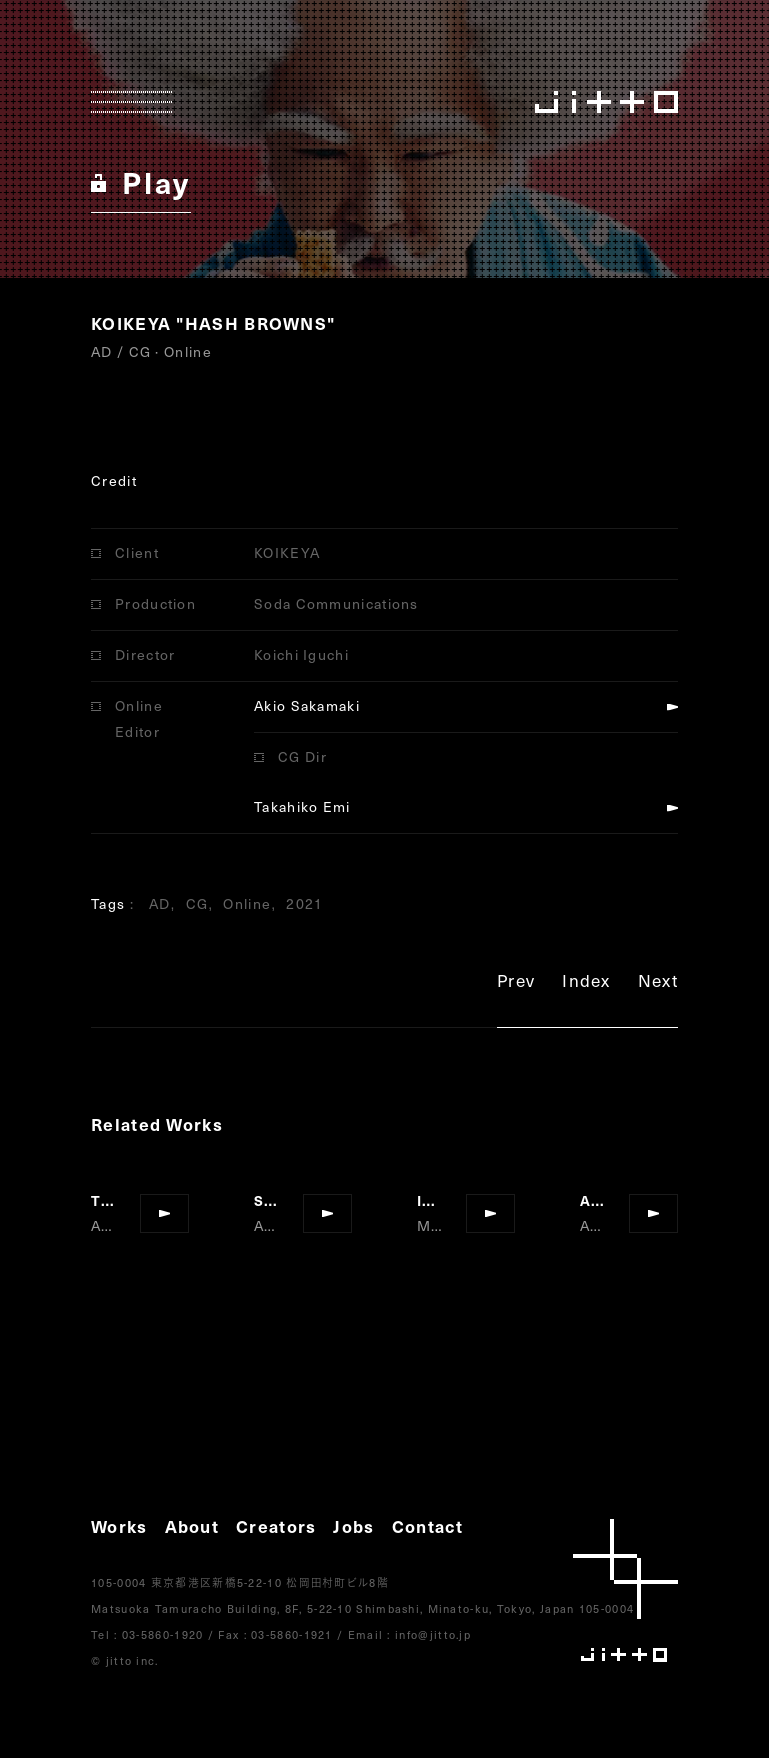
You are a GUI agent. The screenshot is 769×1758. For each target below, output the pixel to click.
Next (658, 983)
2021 (304, 903)
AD (160, 903)
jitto (625, 1590)
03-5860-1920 (163, 1634)
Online (247, 903)
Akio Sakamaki (307, 705)
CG (197, 903)
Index (586, 983)
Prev (516, 983)
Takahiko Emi (302, 806)
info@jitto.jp (433, 1634)
